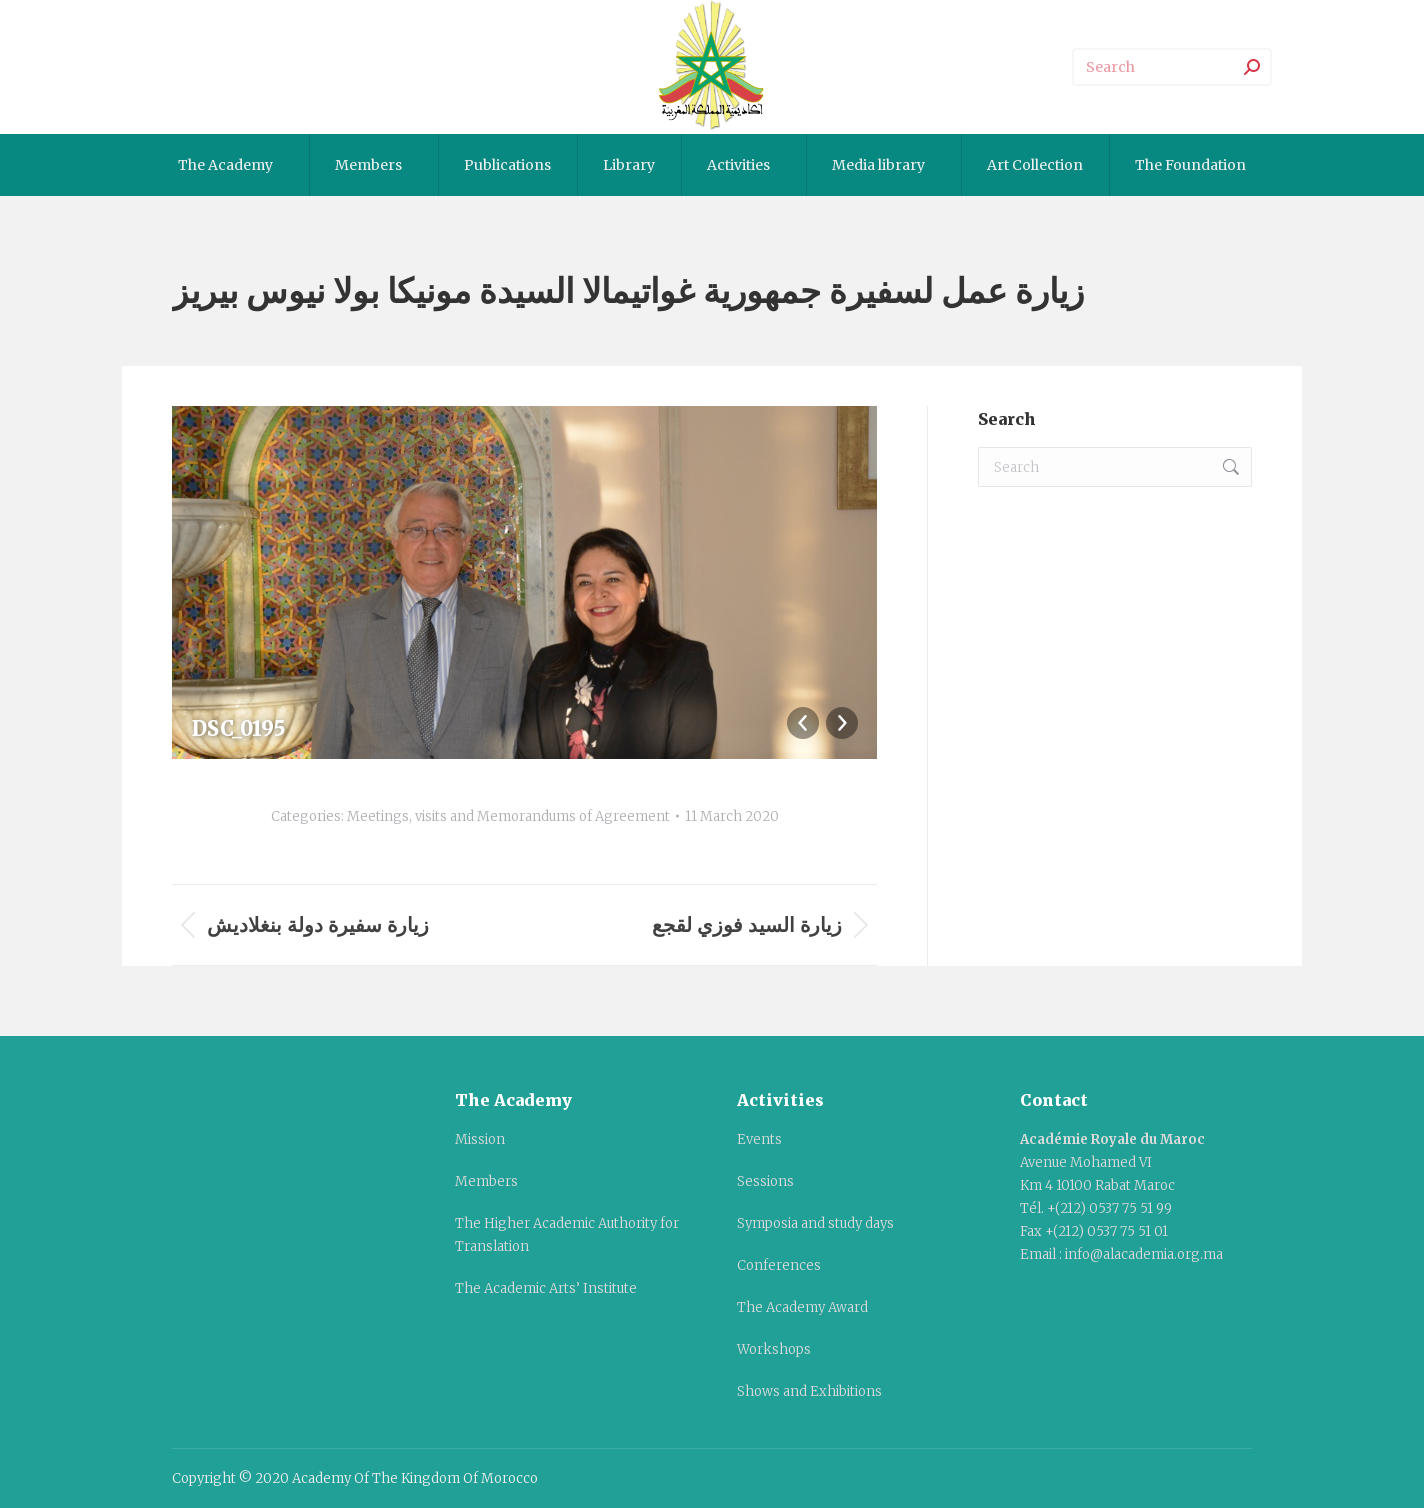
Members (486, 1181)
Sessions (765, 1181)
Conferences (779, 1265)
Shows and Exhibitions (809, 1391)
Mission (480, 1139)
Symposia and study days (815, 1223)
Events (759, 1139)
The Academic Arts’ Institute (546, 1288)
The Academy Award (802, 1307)
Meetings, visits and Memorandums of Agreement (508, 816)
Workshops (774, 1349)
